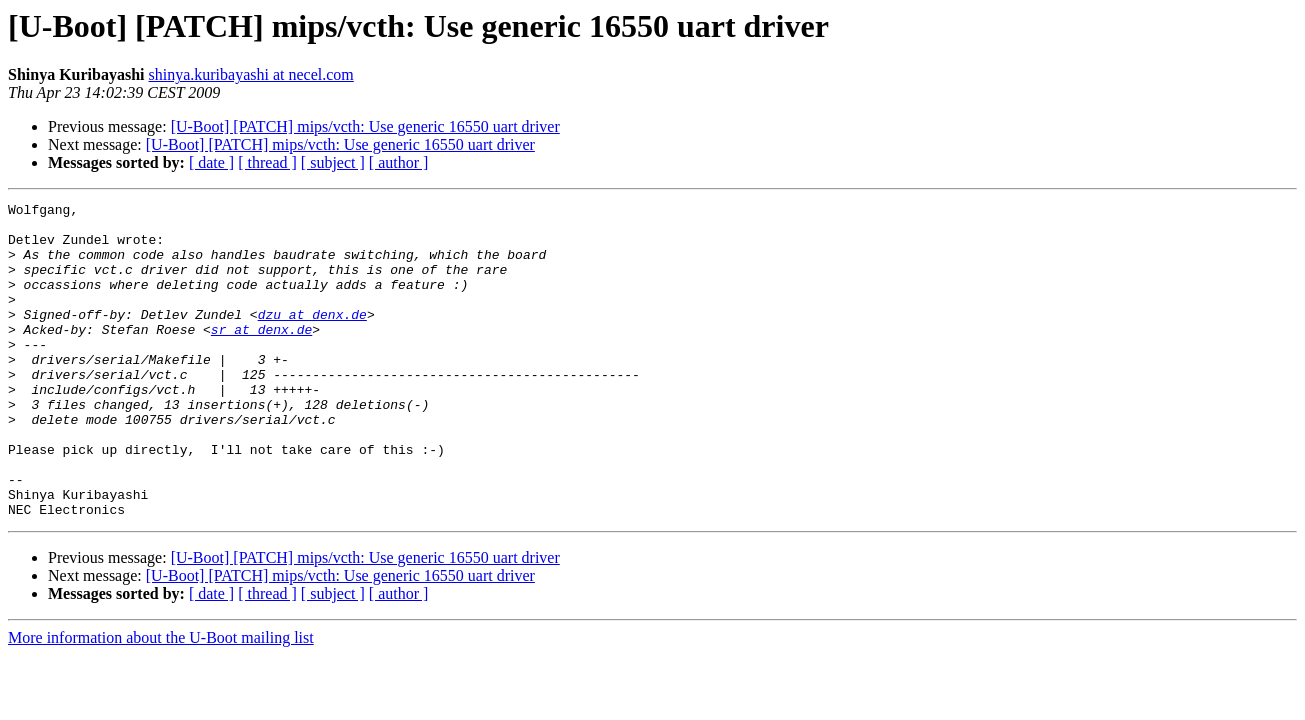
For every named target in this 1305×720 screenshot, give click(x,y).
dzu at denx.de (312, 338)
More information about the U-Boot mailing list (161, 700)
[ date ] (211, 162)
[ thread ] (267, 162)
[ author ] (399, 162)
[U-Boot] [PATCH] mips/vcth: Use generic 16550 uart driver (365, 126)
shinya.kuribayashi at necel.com (251, 74)
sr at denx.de (261, 356)
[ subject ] (333, 162)
